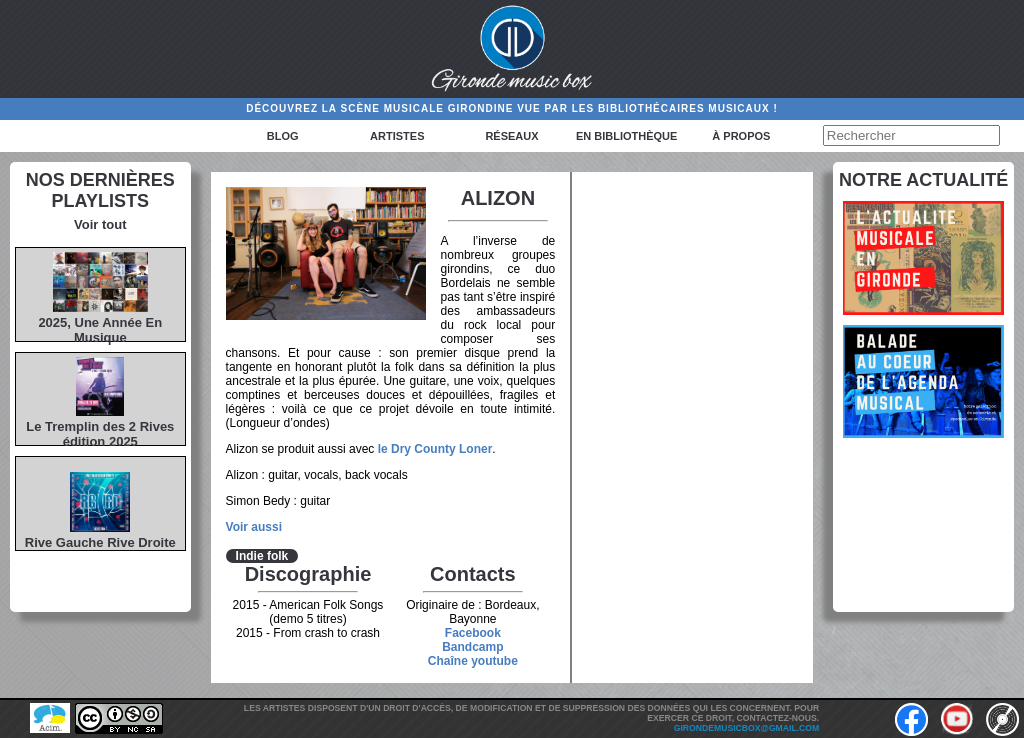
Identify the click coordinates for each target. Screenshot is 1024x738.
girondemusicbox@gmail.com (746, 728)
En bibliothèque (626, 136)
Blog (283, 136)
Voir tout (100, 224)
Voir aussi (254, 527)
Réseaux (511, 136)
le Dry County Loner (435, 449)
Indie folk (262, 556)
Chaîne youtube (473, 661)
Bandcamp (472, 647)
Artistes (397, 136)
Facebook (473, 633)
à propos (741, 136)
